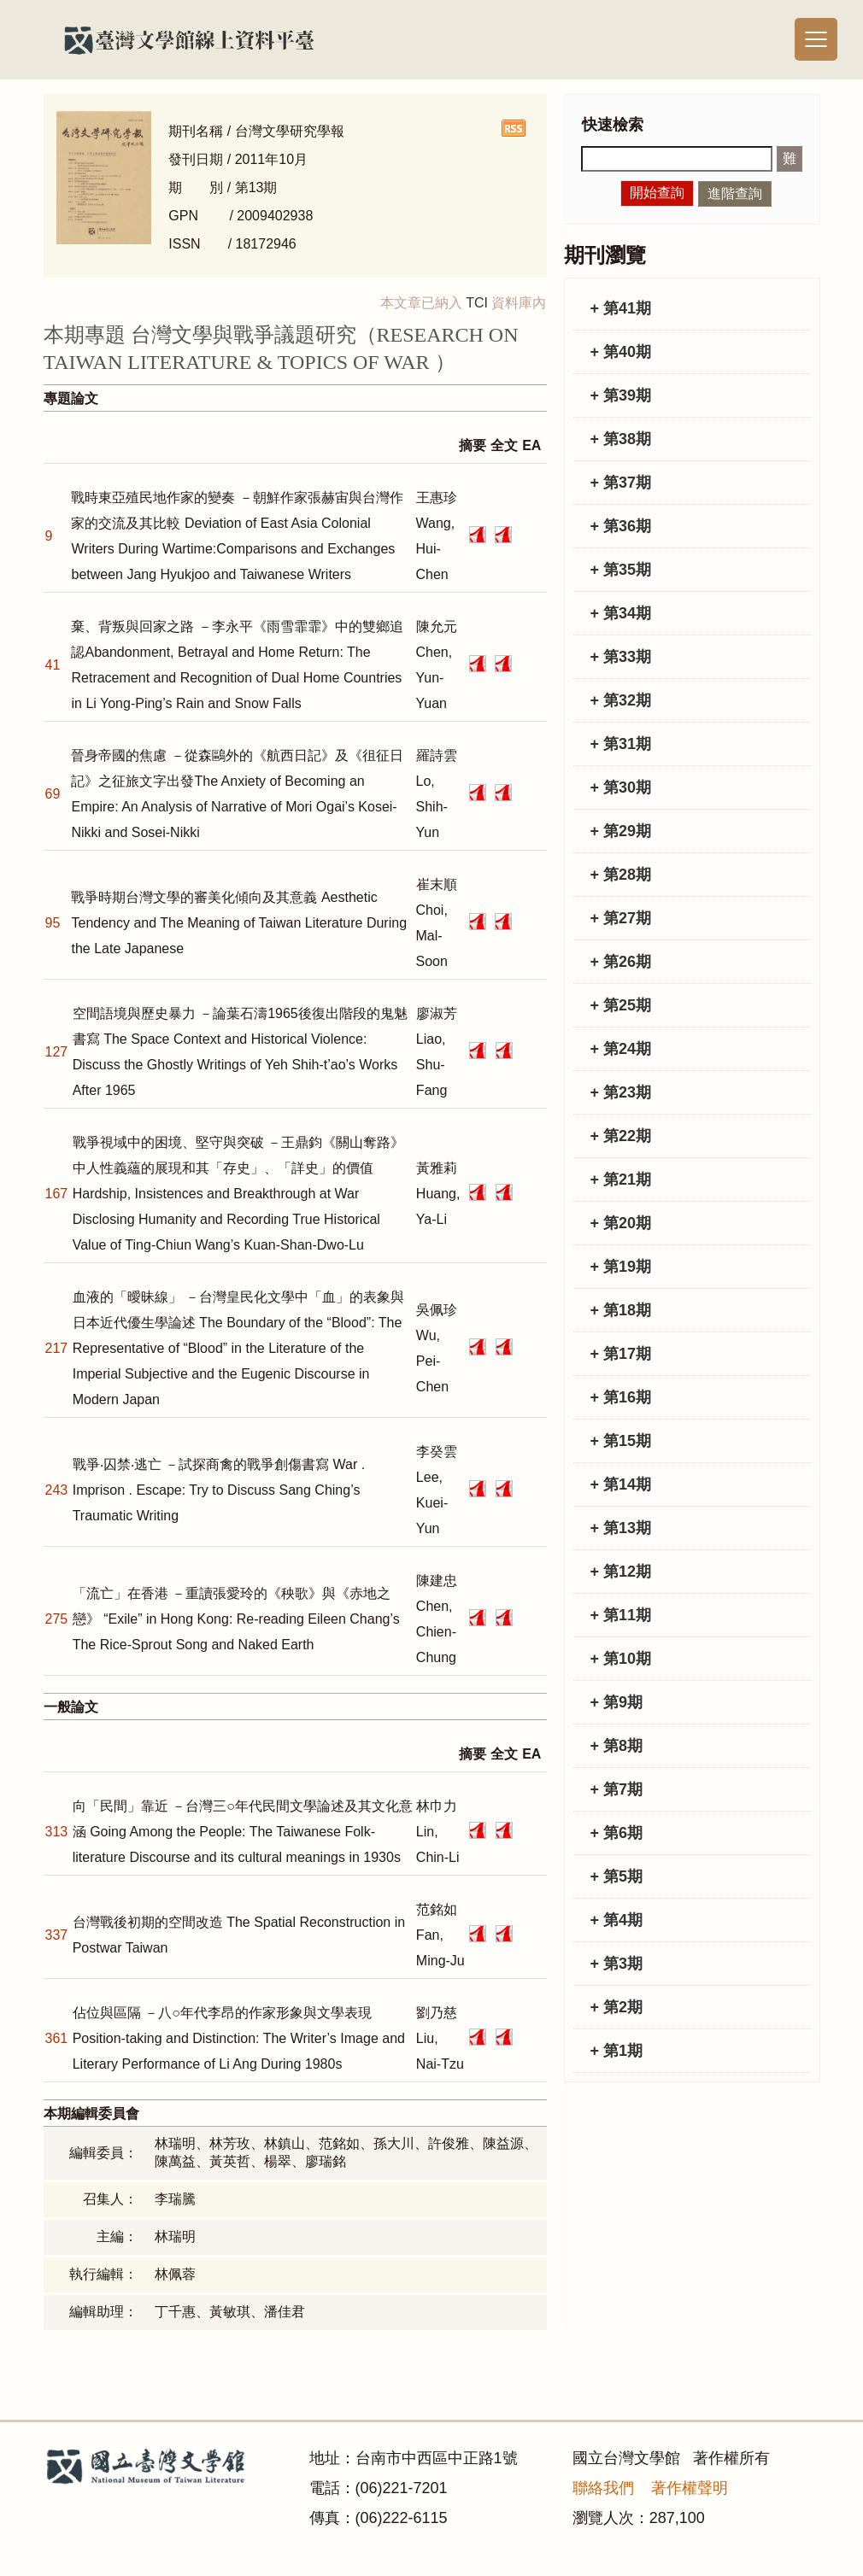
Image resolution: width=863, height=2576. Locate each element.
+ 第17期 (621, 1353)
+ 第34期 (621, 613)
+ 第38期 (621, 439)
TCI (477, 303)
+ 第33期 (621, 656)
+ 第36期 (621, 526)
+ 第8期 (616, 1745)
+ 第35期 (621, 569)
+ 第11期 (621, 1615)
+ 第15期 (621, 1440)
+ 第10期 (621, 1658)
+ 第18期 (621, 1310)
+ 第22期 (621, 1136)
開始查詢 (657, 192)
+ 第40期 (621, 351)
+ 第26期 (621, 961)
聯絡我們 (603, 2488)
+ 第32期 (621, 700)
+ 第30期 (621, 787)
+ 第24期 (621, 1048)
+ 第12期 (621, 1571)
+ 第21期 (621, 1179)
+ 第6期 (616, 1832)
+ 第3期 (616, 1963)
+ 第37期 (621, 482)
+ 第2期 (616, 2007)
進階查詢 (734, 193)
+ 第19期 (621, 1266)
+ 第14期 (621, 1484)
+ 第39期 (621, 395)
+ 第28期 (621, 874)
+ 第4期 (616, 1920)
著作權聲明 (689, 2488)
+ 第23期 (621, 1092)
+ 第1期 (616, 2050)
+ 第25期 (621, 1005)
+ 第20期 (621, 1223)
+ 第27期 (621, 918)
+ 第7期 (616, 1789)
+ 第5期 (616, 1876)
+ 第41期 (621, 308)
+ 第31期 (621, 743)
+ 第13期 (621, 1528)
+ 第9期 (616, 1702)
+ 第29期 (621, 831)
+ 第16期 (621, 1397)
